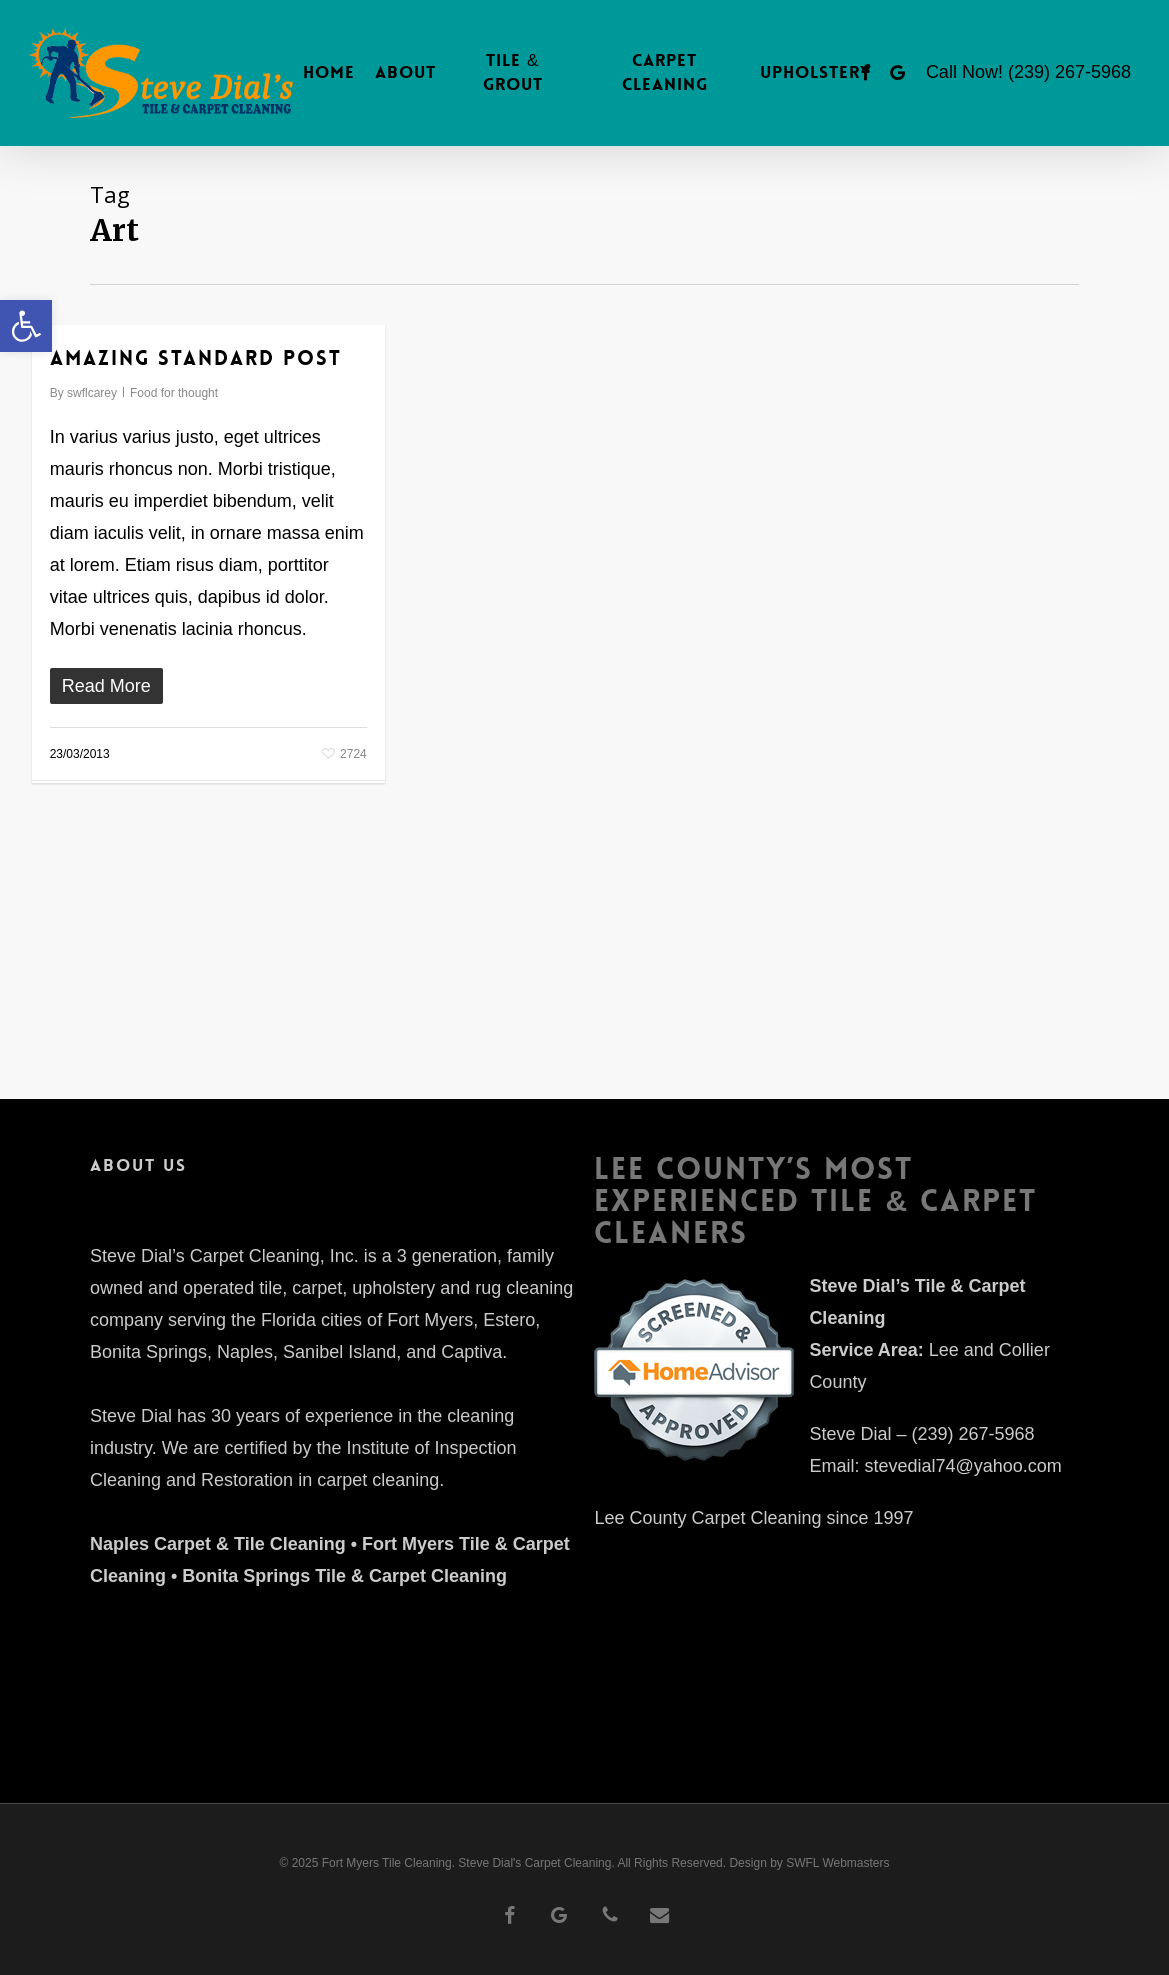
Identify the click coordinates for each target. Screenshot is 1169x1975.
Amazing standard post (196, 358)
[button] (26, 326)
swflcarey (92, 393)
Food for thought (174, 393)
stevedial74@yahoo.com (962, 1466)
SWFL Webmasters (837, 1863)
